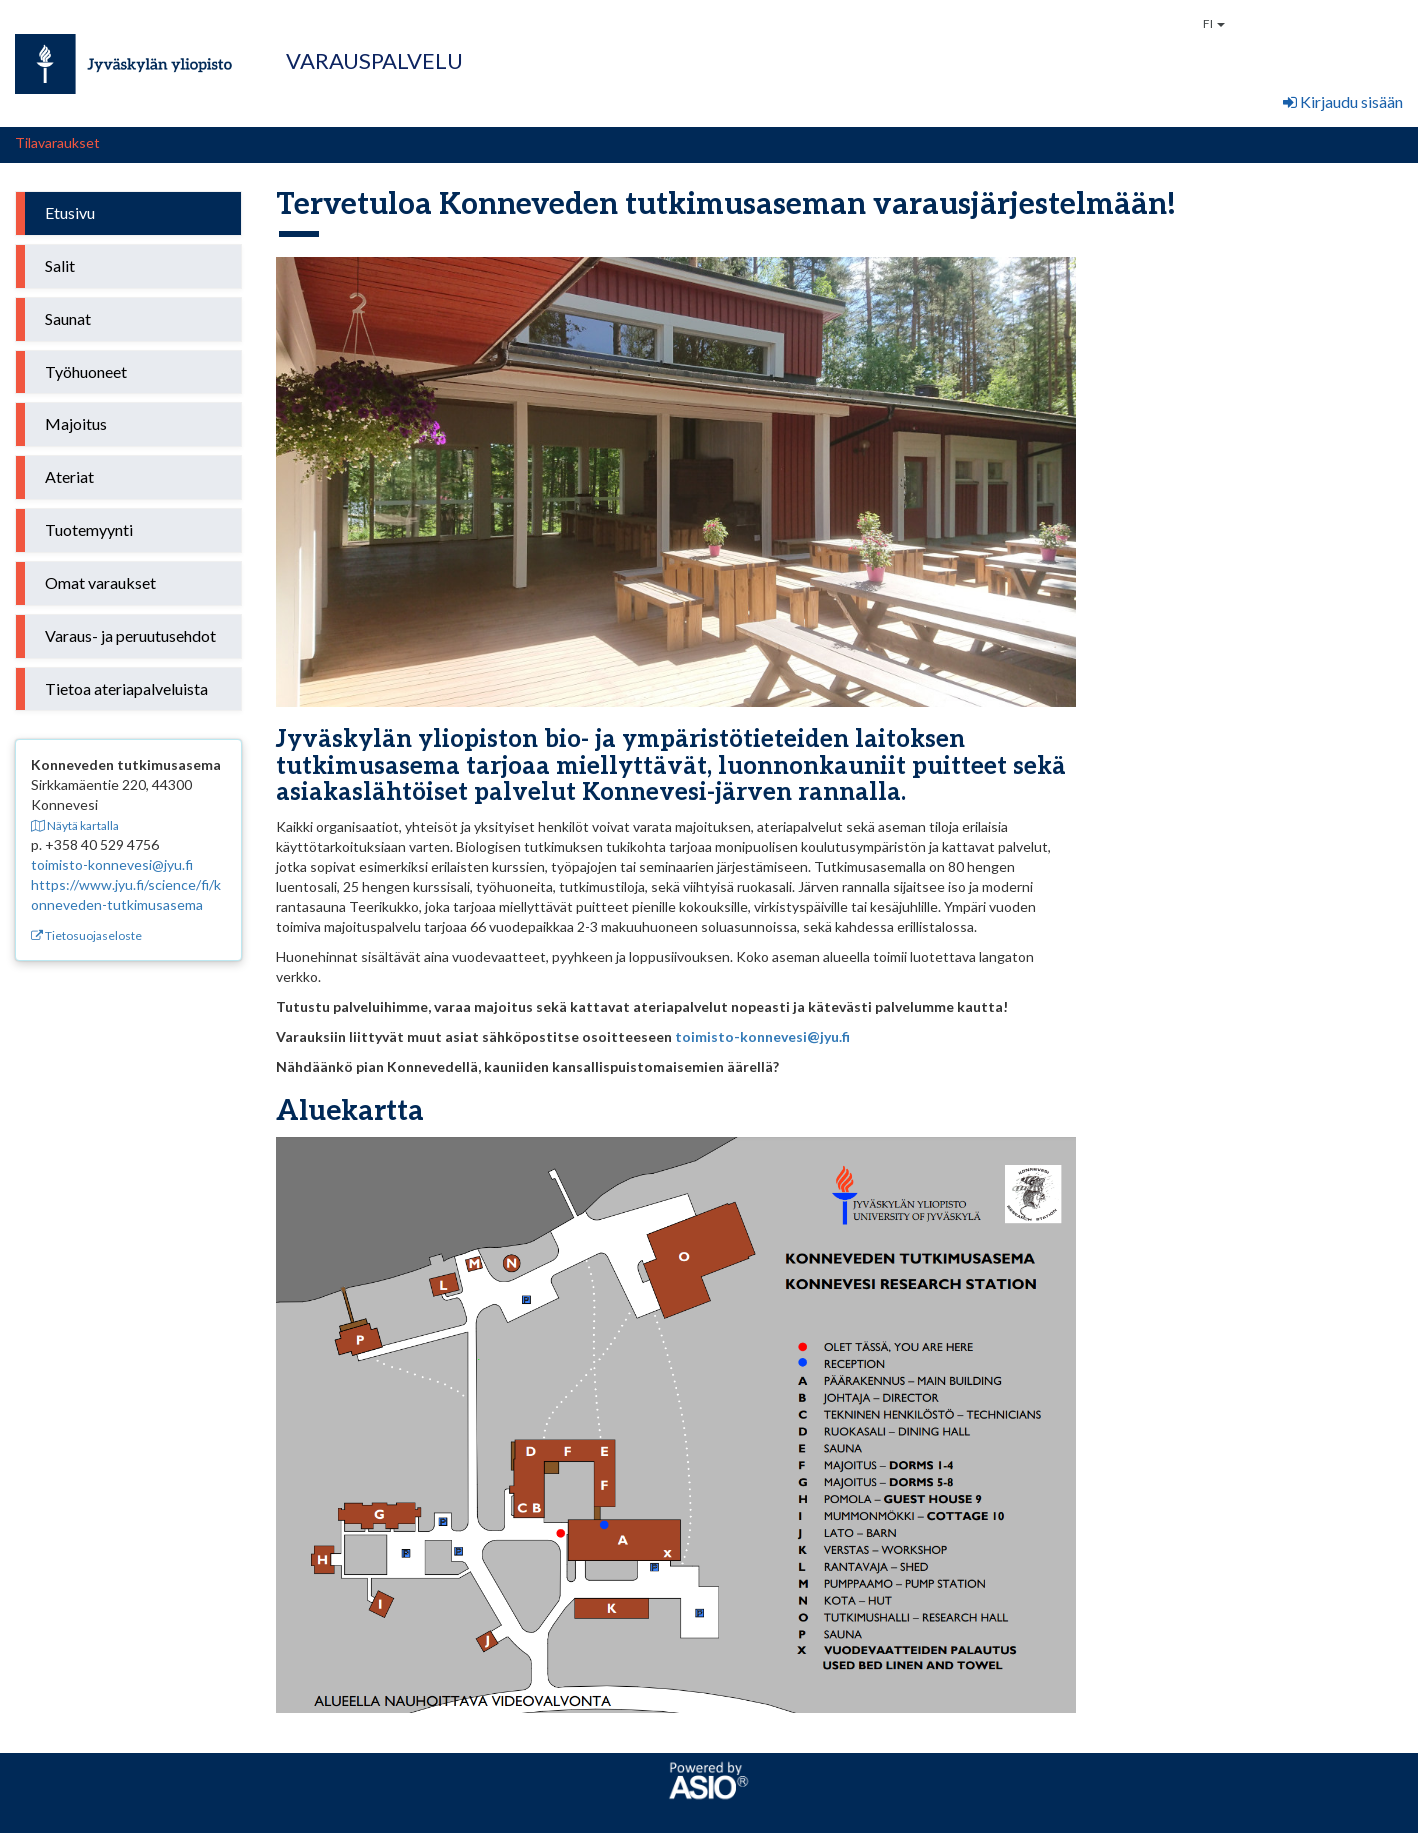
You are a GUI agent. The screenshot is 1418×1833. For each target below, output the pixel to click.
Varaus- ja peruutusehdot (130, 635)
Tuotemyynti (89, 529)
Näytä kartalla (75, 825)
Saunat (68, 318)
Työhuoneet (86, 371)
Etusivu (70, 212)
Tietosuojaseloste (86, 935)
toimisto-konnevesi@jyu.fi (112, 864)
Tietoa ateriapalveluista (126, 688)
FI (1214, 23)
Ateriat (69, 476)
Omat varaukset (100, 582)
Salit (60, 265)
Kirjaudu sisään (1343, 101)
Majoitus (76, 423)
